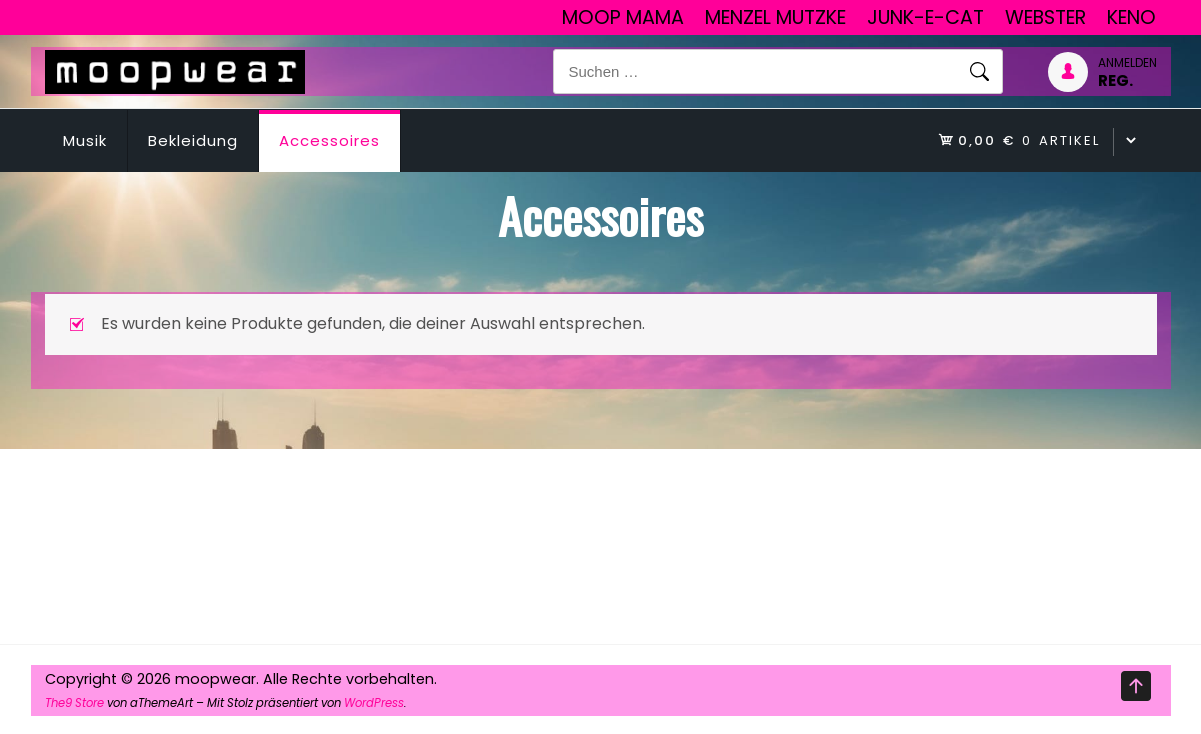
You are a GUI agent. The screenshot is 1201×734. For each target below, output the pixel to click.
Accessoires (329, 140)
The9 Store (74, 703)
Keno (1131, 17)
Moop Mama (623, 17)
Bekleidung (193, 140)
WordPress (374, 703)
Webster (1045, 17)
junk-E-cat (925, 17)
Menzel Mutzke (775, 17)
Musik (85, 140)
